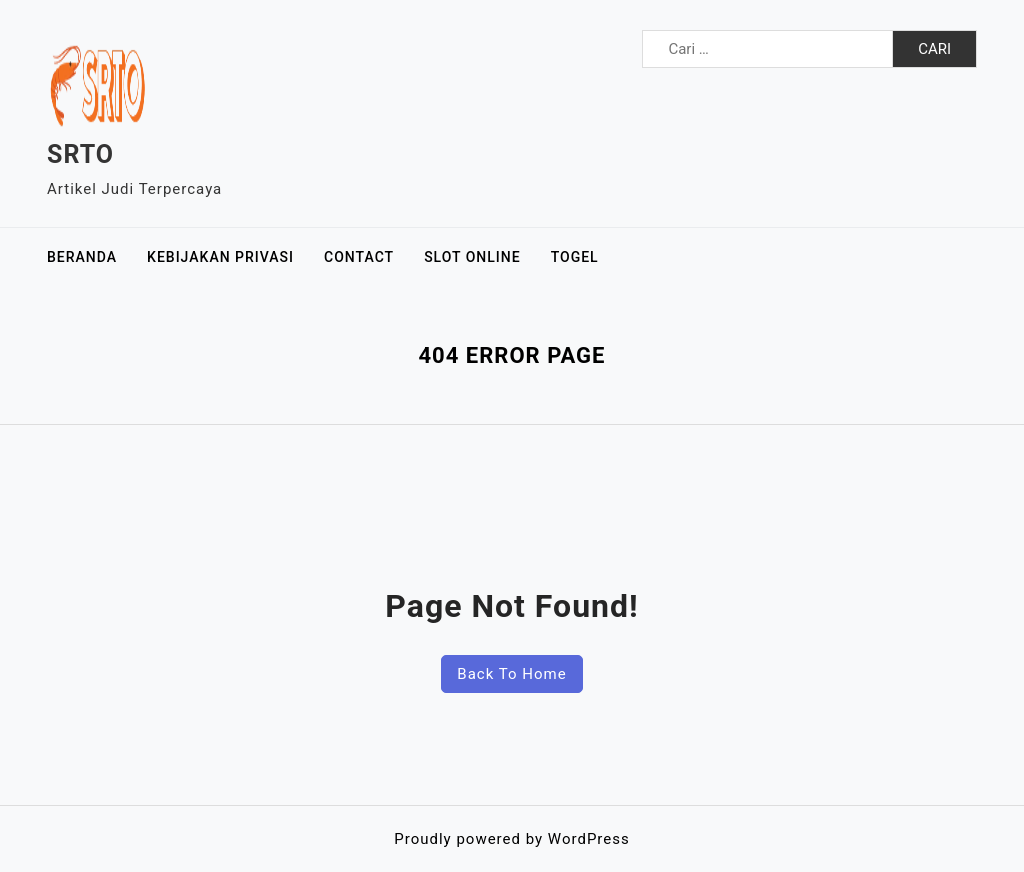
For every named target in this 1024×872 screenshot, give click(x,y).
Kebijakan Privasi (220, 257)
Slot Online (472, 257)
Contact (359, 257)
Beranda (82, 257)
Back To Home (511, 674)
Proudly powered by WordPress (511, 839)
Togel (575, 257)
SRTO (80, 154)
